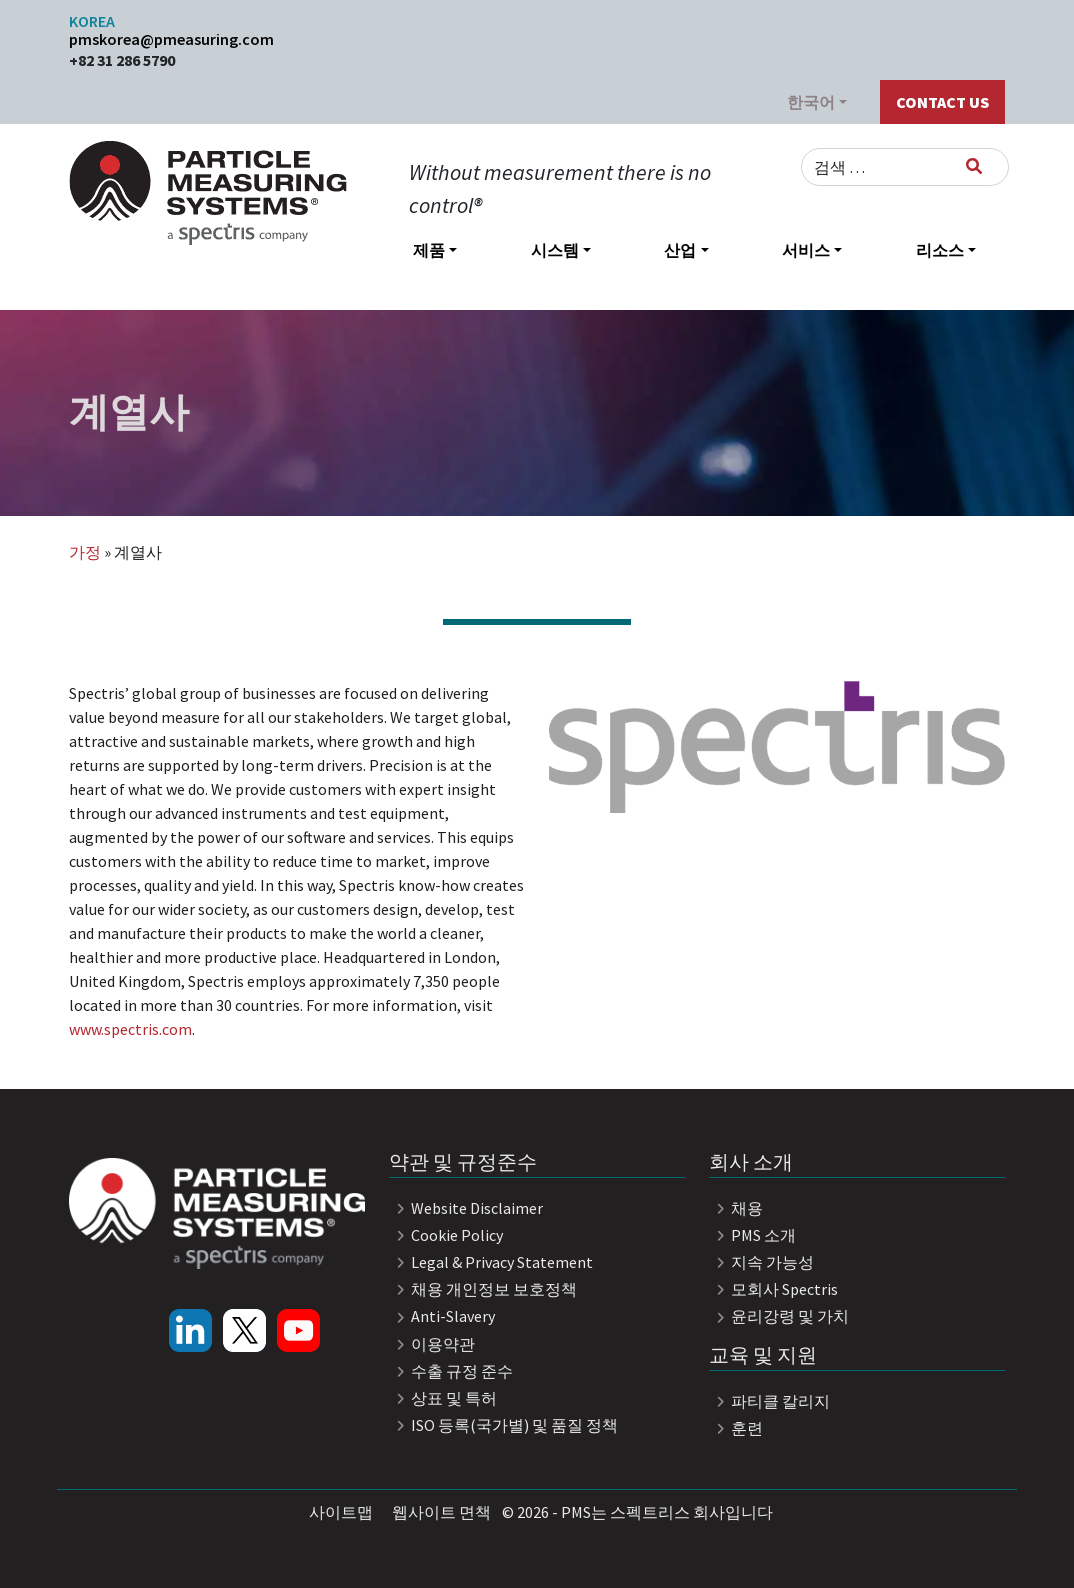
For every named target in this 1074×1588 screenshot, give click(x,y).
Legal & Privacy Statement (491, 1262)
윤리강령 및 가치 (779, 1316)
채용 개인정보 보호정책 (483, 1289)
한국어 (811, 102)
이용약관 (432, 1344)
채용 (736, 1208)
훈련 (736, 1428)
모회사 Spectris (773, 1289)
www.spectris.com (130, 1029)
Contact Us (942, 102)
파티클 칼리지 (769, 1401)
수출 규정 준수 (451, 1371)
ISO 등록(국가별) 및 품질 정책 (503, 1425)
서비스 (806, 250)
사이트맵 (341, 1512)
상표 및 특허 (443, 1398)
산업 (680, 250)
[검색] (974, 166)
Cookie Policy (446, 1235)
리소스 (940, 250)
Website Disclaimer (466, 1208)
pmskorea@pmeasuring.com (171, 39)
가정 (85, 552)
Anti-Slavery (442, 1316)
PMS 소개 (752, 1235)
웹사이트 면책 (441, 1512)
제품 (429, 250)
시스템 (555, 250)
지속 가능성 (761, 1262)
